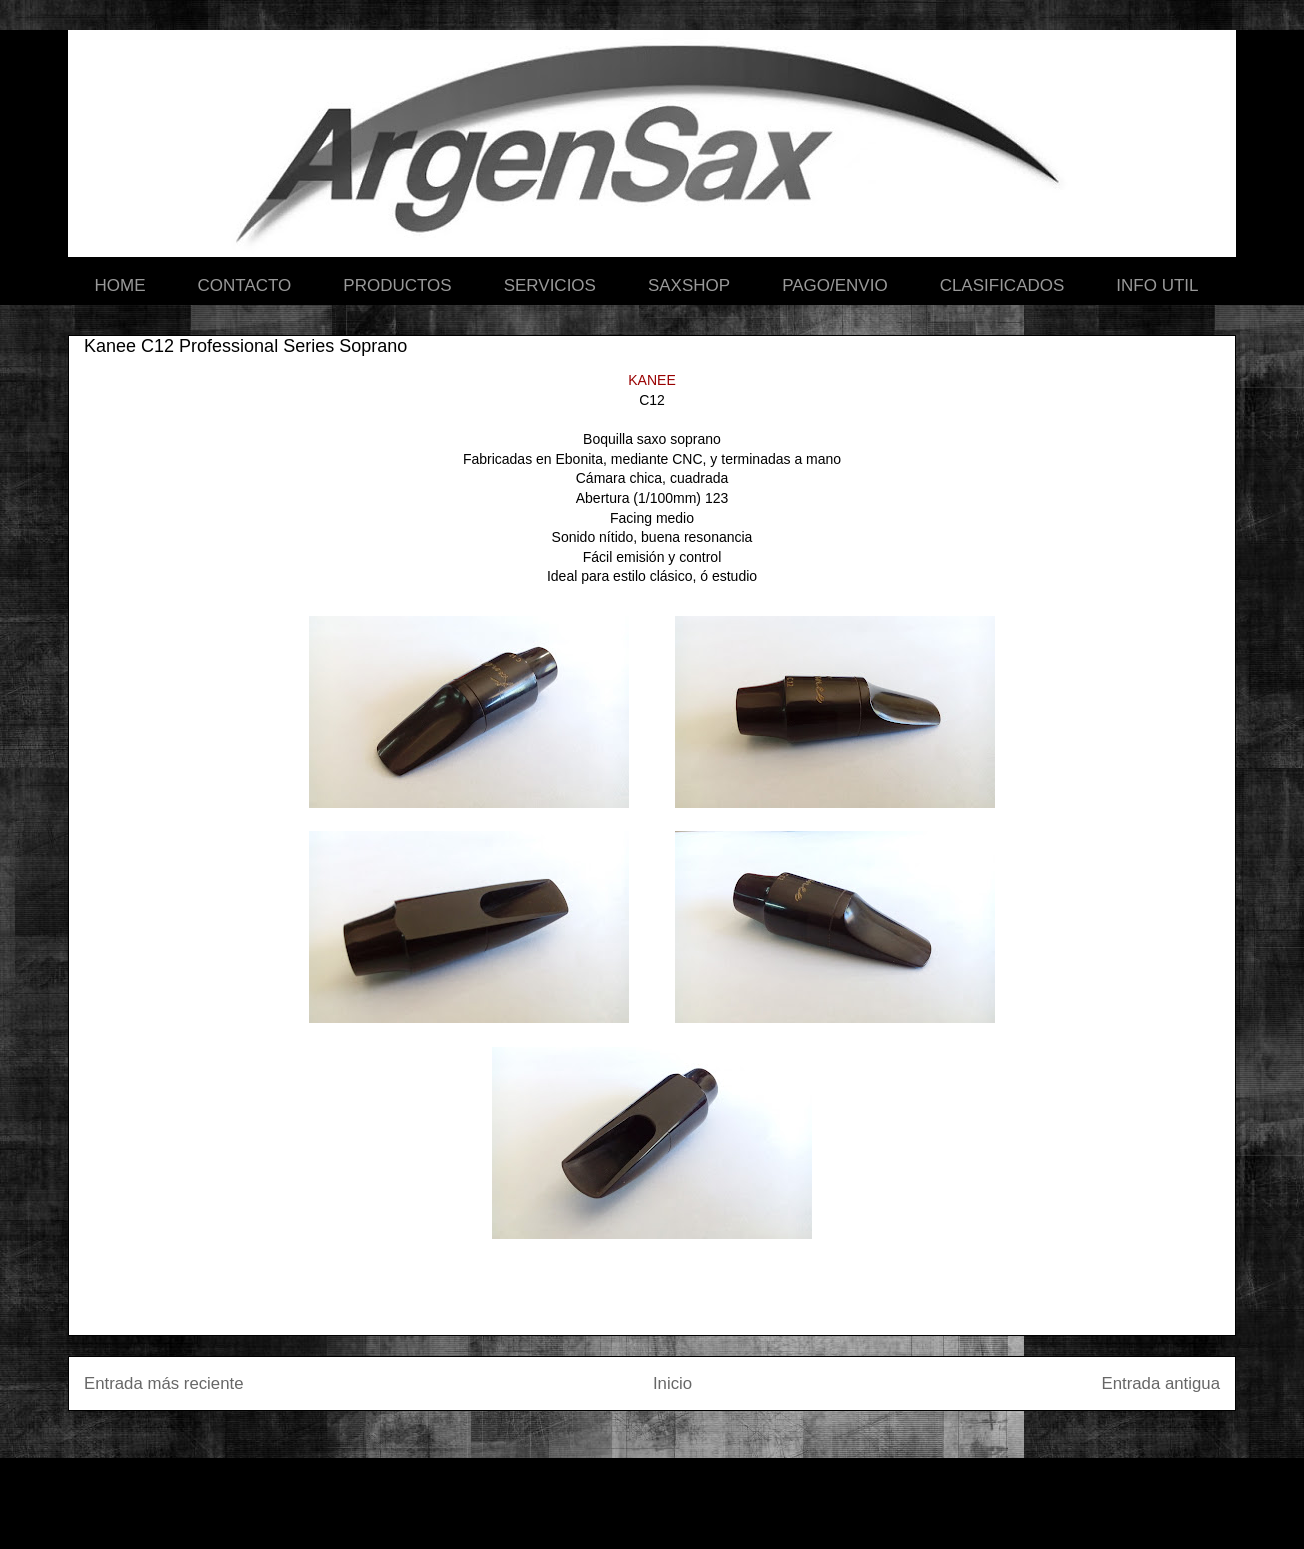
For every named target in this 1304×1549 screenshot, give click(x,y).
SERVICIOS (550, 285)
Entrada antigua (1161, 1383)
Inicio (672, 1383)
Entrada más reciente (164, 1383)
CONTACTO (245, 285)
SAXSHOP (689, 285)
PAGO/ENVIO (835, 285)
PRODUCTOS (397, 285)
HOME (120, 285)
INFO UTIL (1157, 285)
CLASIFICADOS (1002, 285)
